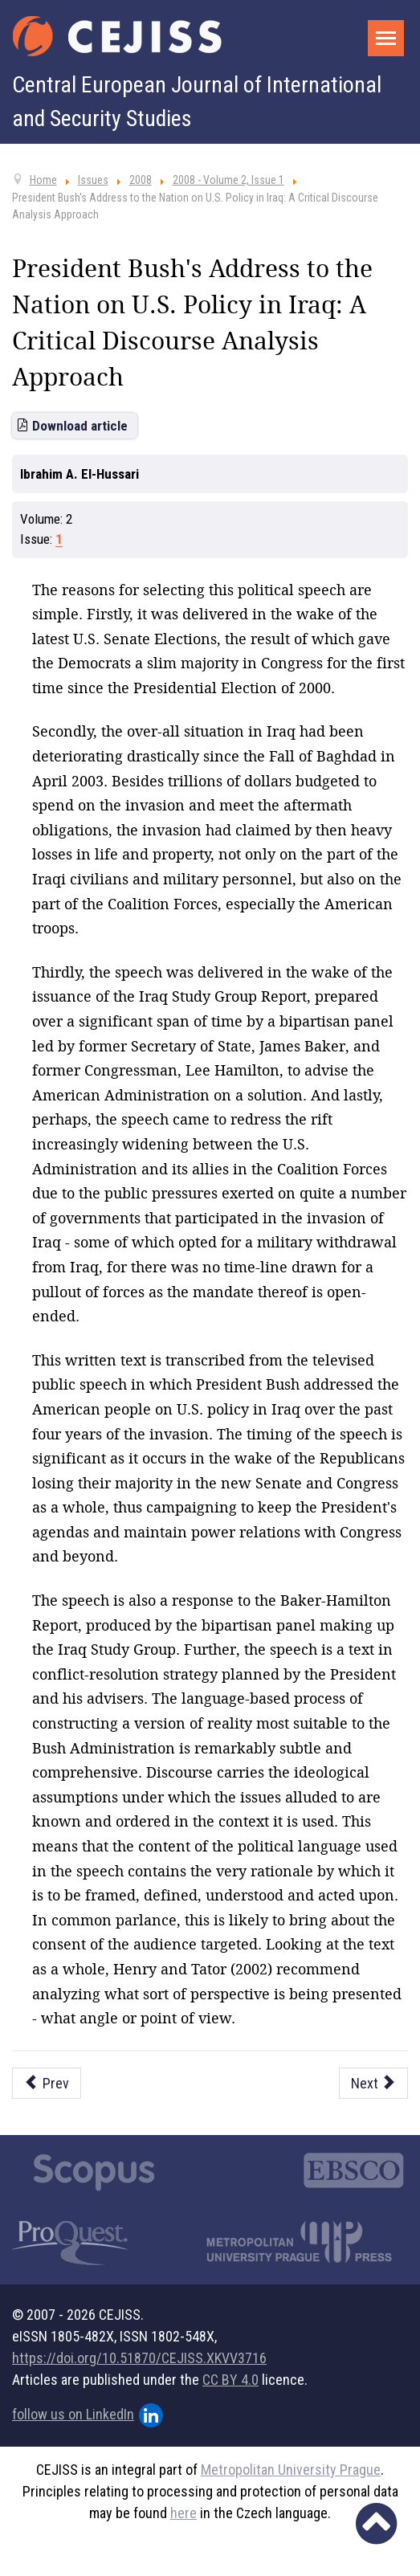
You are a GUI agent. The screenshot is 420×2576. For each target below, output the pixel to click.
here (183, 2513)
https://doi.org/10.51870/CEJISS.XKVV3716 (139, 2357)
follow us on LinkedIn (87, 2415)
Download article (80, 426)
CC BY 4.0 (230, 2379)
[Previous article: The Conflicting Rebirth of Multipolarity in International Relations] (46, 2083)
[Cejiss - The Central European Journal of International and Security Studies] (117, 36)
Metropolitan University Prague (291, 2469)
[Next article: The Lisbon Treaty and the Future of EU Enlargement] (374, 2083)
